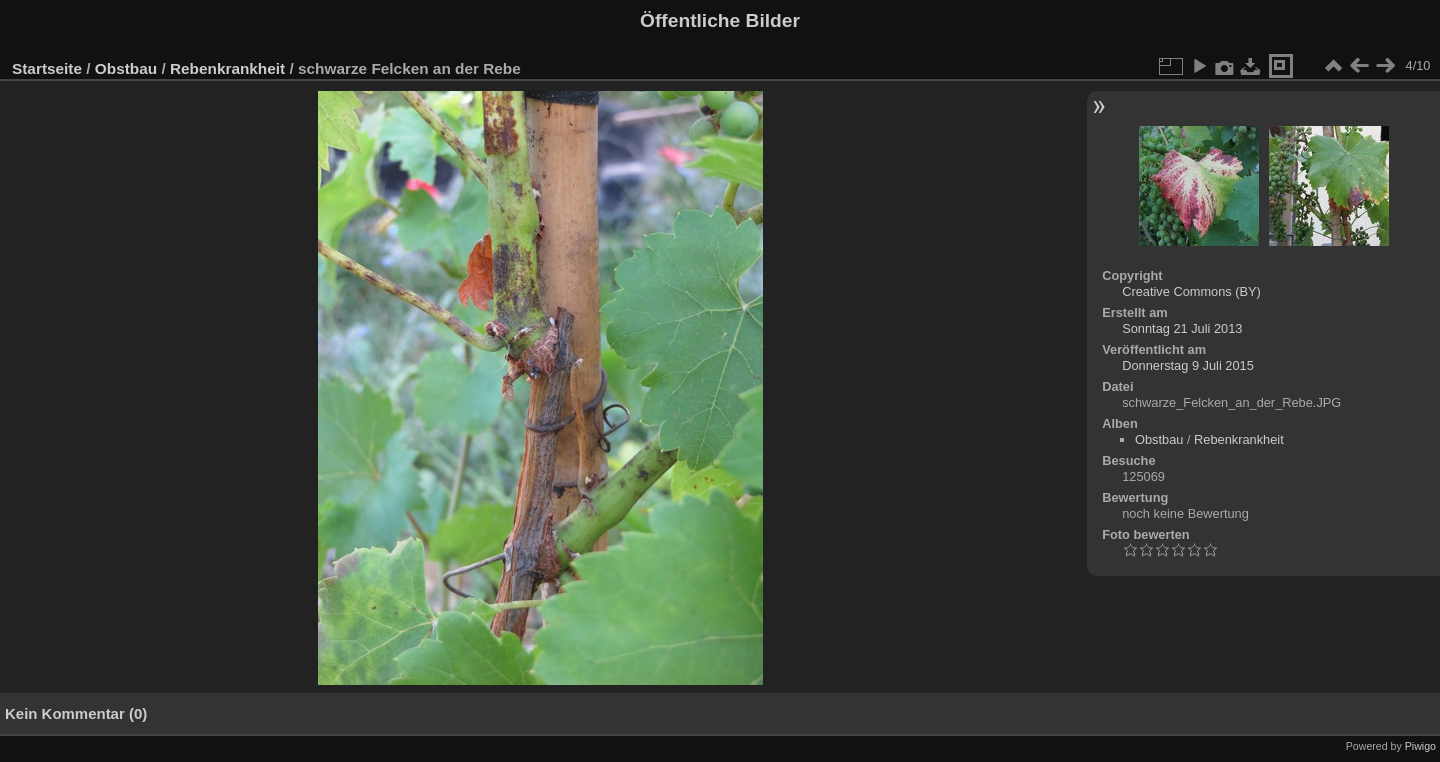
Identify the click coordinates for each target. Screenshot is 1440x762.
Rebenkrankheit (227, 68)
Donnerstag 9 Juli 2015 (1188, 365)
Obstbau (126, 68)
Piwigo (1420, 746)
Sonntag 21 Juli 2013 (1182, 328)
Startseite (47, 68)
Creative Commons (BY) (1191, 291)
